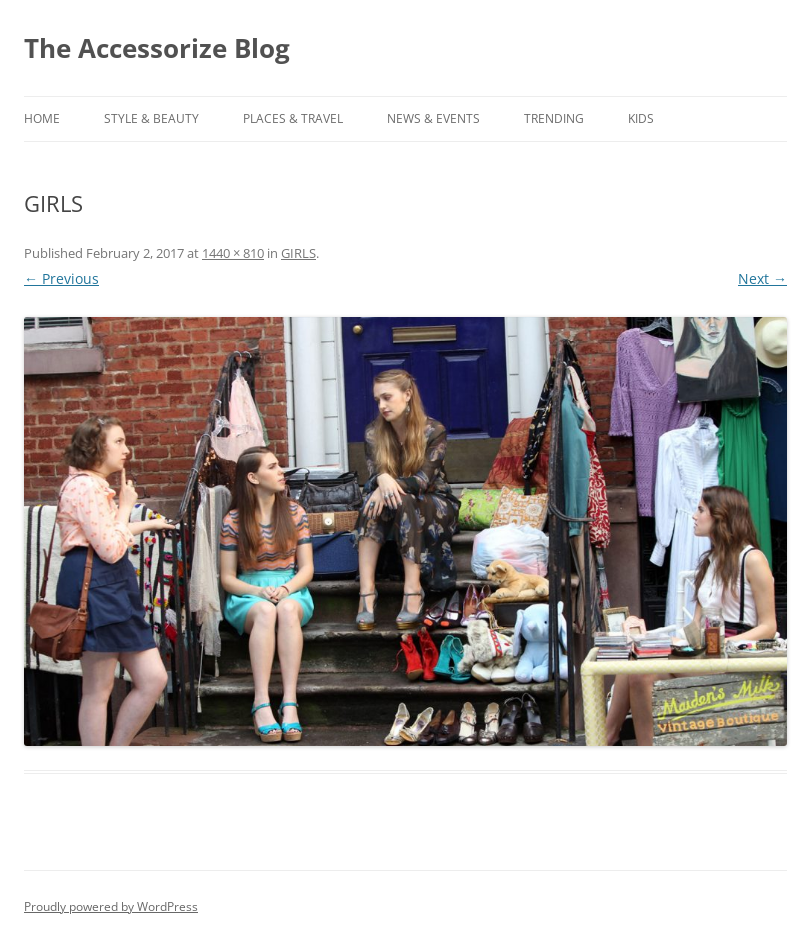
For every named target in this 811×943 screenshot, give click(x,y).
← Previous (61, 278)
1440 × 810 (233, 253)
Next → (762, 278)
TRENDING (554, 118)
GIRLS (298, 253)
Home (42, 118)
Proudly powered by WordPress (111, 906)
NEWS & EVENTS (433, 118)
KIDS (641, 118)
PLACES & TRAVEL (293, 118)
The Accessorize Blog (157, 48)
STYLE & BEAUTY (151, 118)
